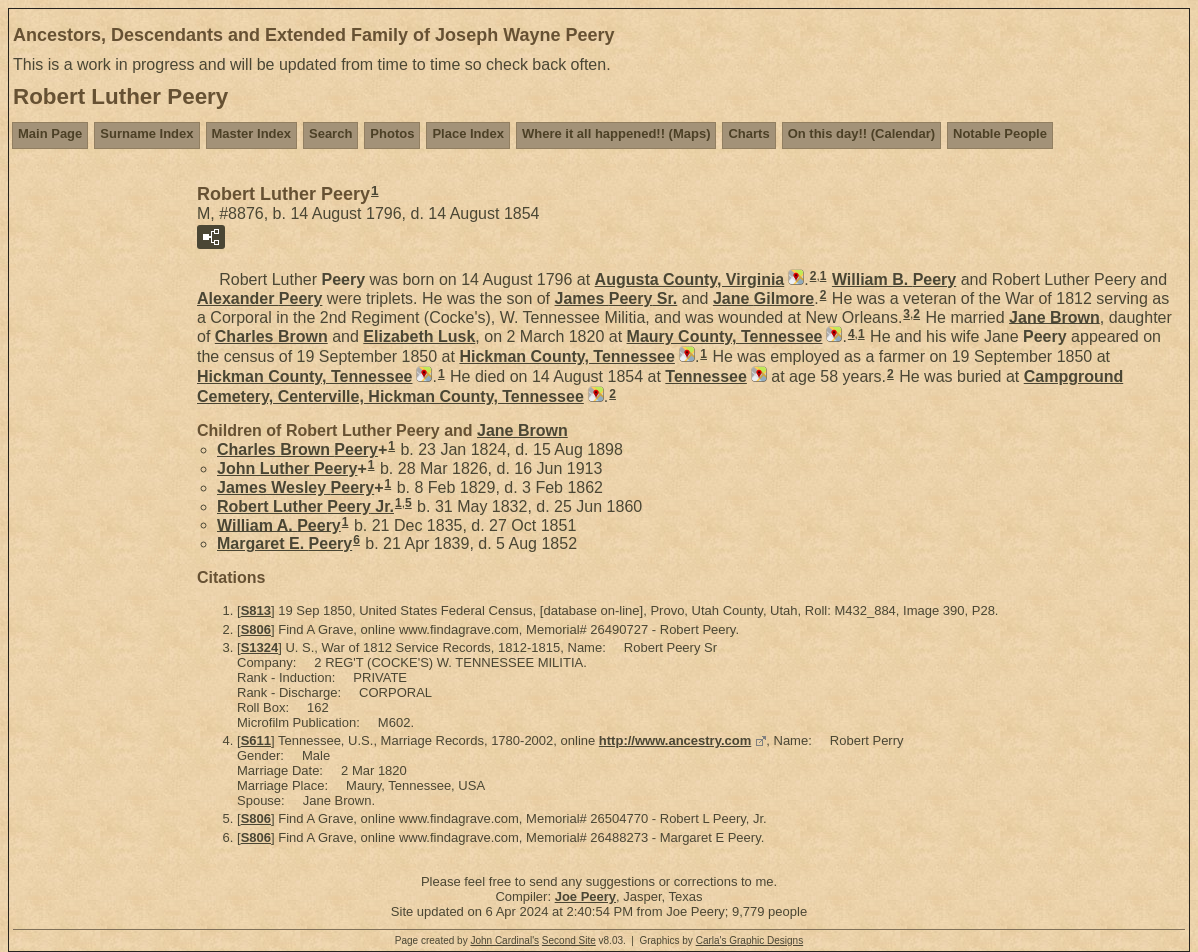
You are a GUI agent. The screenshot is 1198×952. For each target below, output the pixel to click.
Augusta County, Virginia (690, 279)
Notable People (1000, 133)
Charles (271, 336)
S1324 (260, 647)
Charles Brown (297, 449)
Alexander (259, 298)
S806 (256, 629)
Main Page (50, 133)
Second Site (569, 940)
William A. (279, 524)
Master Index (251, 133)
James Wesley (295, 487)
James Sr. (616, 298)
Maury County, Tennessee (725, 336)
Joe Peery (585, 896)
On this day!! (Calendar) (861, 133)
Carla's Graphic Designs (750, 940)
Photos (392, 133)
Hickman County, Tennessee (566, 356)
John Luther (287, 468)
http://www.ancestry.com (675, 740)
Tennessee (706, 376)
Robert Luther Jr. (305, 506)
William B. (894, 279)
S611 (256, 740)
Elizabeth (419, 336)
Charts (748, 133)
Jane (763, 298)
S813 (256, 610)
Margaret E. (284, 543)
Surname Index (146, 133)
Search (330, 133)
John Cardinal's (504, 940)
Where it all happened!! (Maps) (616, 133)
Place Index (468, 133)
